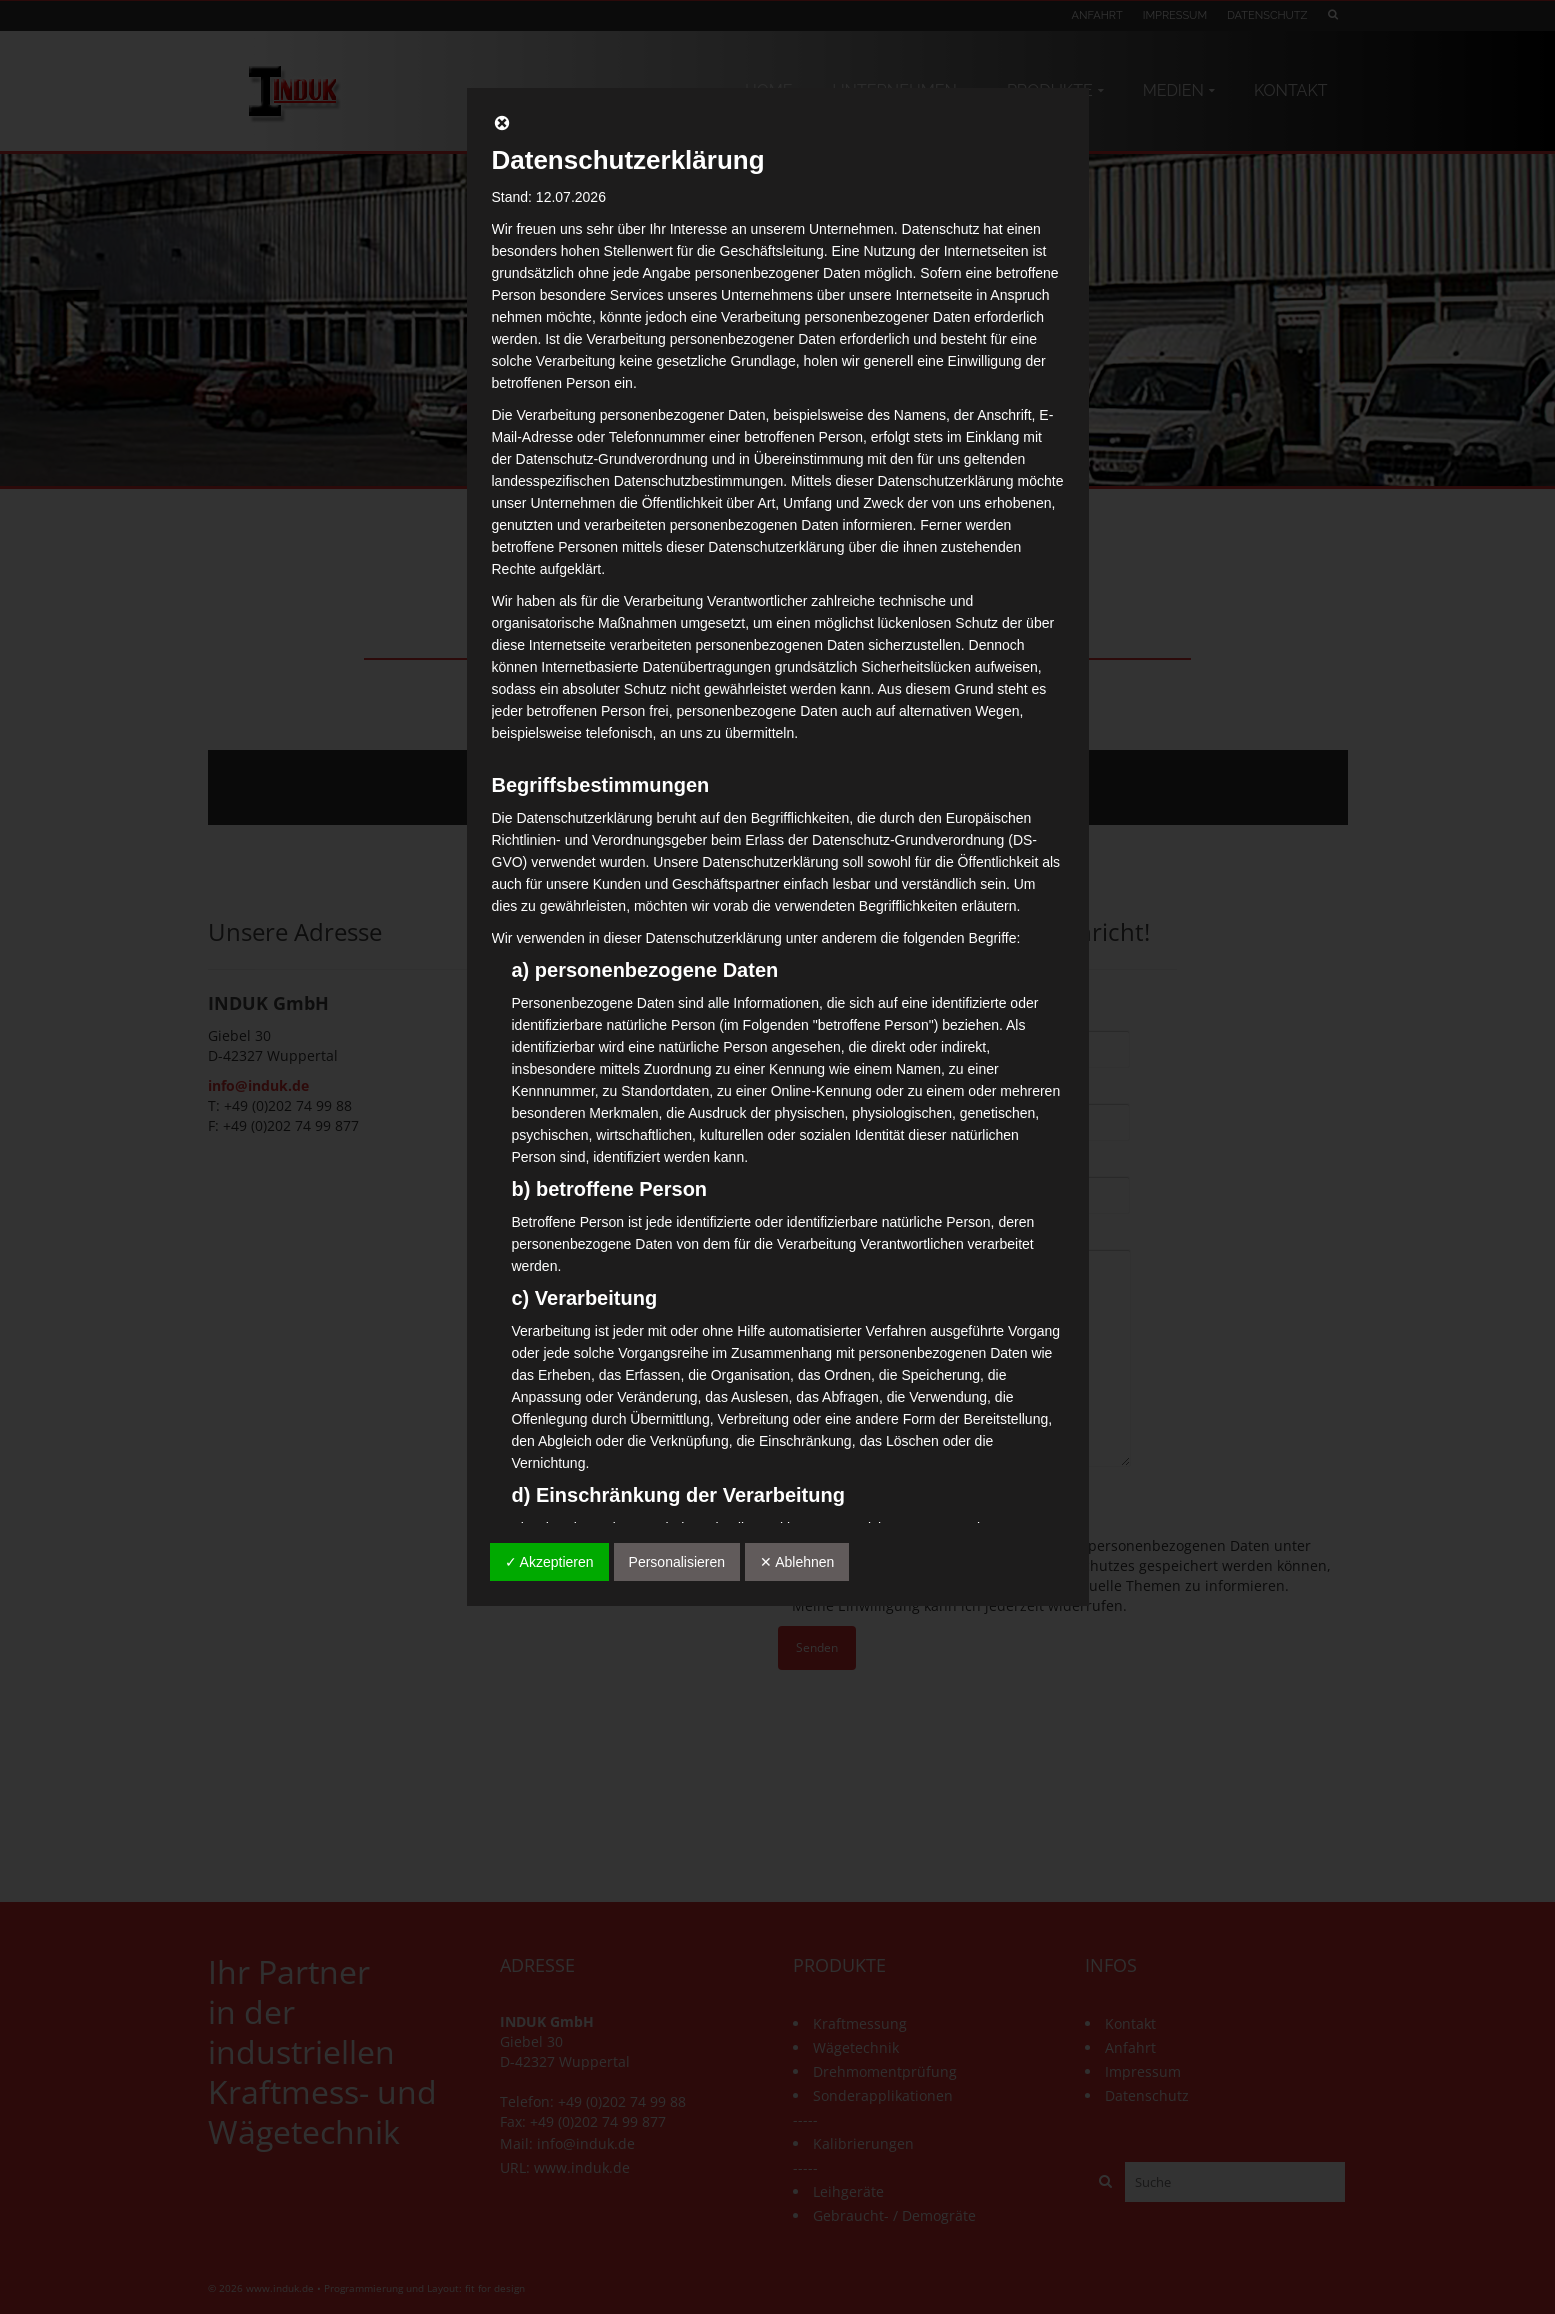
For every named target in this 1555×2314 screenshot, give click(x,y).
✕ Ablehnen (797, 1562)
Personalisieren (677, 1562)
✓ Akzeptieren (549, 1562)
